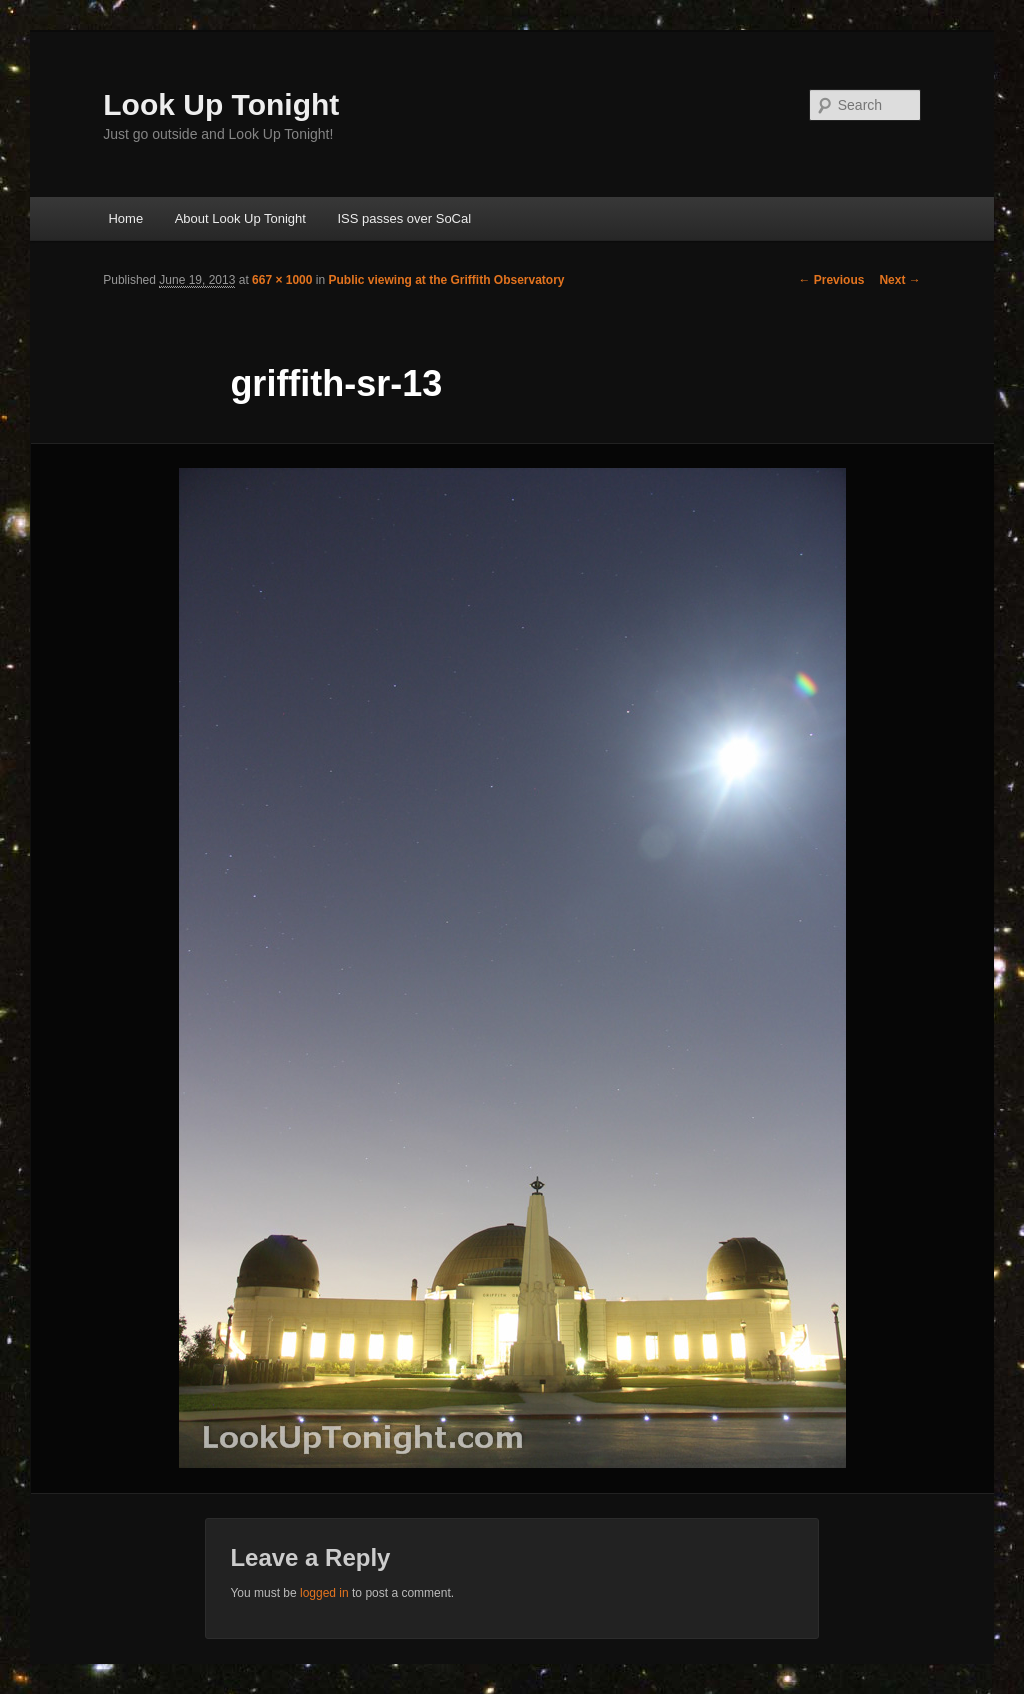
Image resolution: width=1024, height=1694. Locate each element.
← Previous (831, 280)
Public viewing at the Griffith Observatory (446, 280)
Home (125, 218)
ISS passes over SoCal (404, 218)
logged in (324, 1593)
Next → (899, 280)
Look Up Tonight (221, 104)
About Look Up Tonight (240, 218)
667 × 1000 (282, 280)
